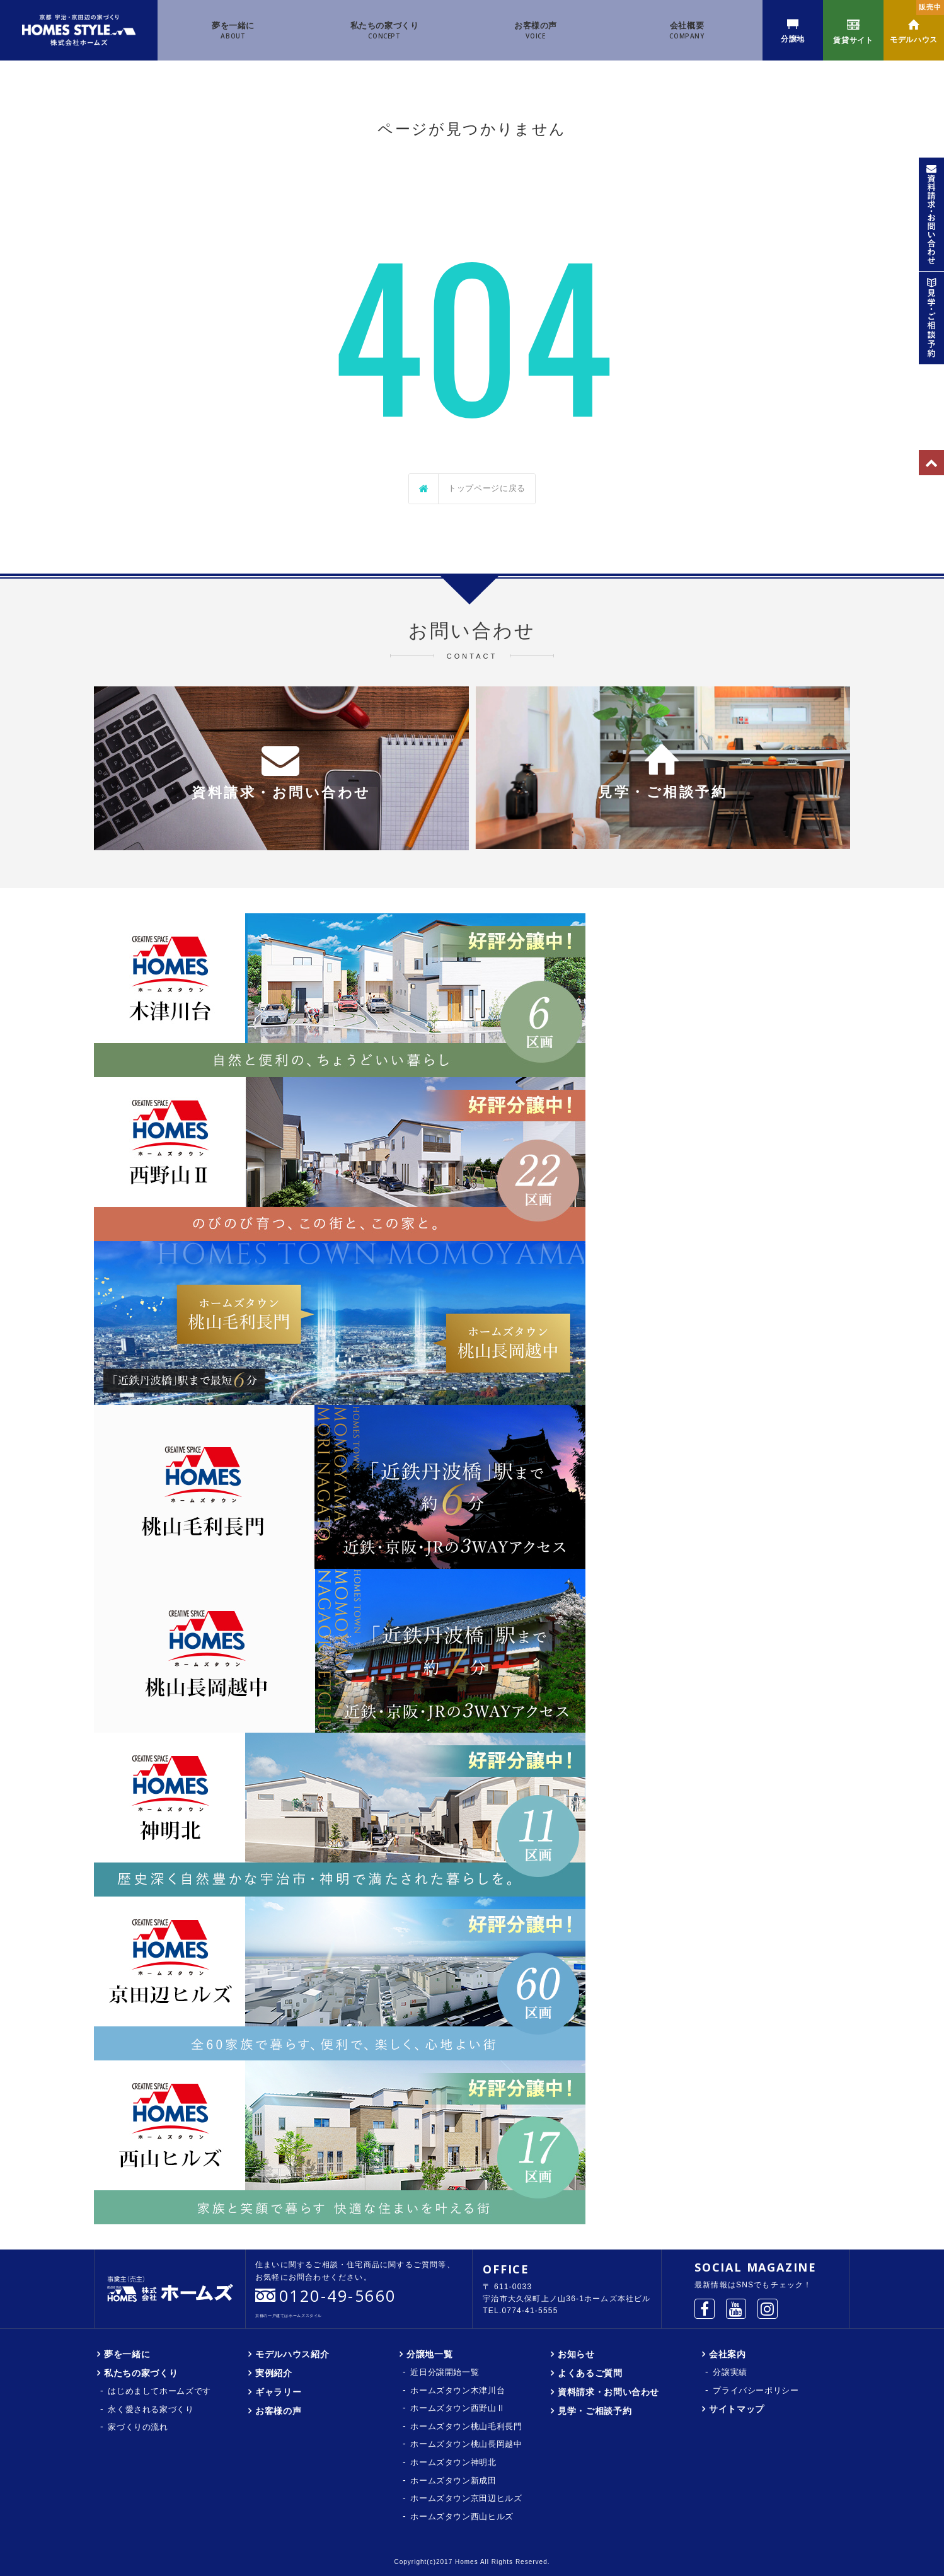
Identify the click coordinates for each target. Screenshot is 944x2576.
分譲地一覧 (429, 2354)
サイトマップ (736, 2409)
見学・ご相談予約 (594, 2411)
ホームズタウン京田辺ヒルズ (466, 2498)
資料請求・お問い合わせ (608, 2392)
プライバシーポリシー (755, 2390)
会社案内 (727, 2354)
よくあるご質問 (590, 2373)
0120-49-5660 (337, 2295)
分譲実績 (730, 2372)
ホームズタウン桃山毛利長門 (466, 2426)
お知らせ (576, 2354)
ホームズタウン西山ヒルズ (462, 2516)
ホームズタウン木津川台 (457, 2390)
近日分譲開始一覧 (444, 2372)
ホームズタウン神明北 (453, 2462)
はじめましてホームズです (159, 2391)
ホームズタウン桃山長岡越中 (466, 2444)
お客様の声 (535, 31)
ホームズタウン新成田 (453, 2480)
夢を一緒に (233, 31)
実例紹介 (273, 2373)
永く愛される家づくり (150, 2409)
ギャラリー (278, 2392)
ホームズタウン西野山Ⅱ (457, 2408)
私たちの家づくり (384, 31)
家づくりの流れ (138, 2427)
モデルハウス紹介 (292, 2354)
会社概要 (686, 31)
